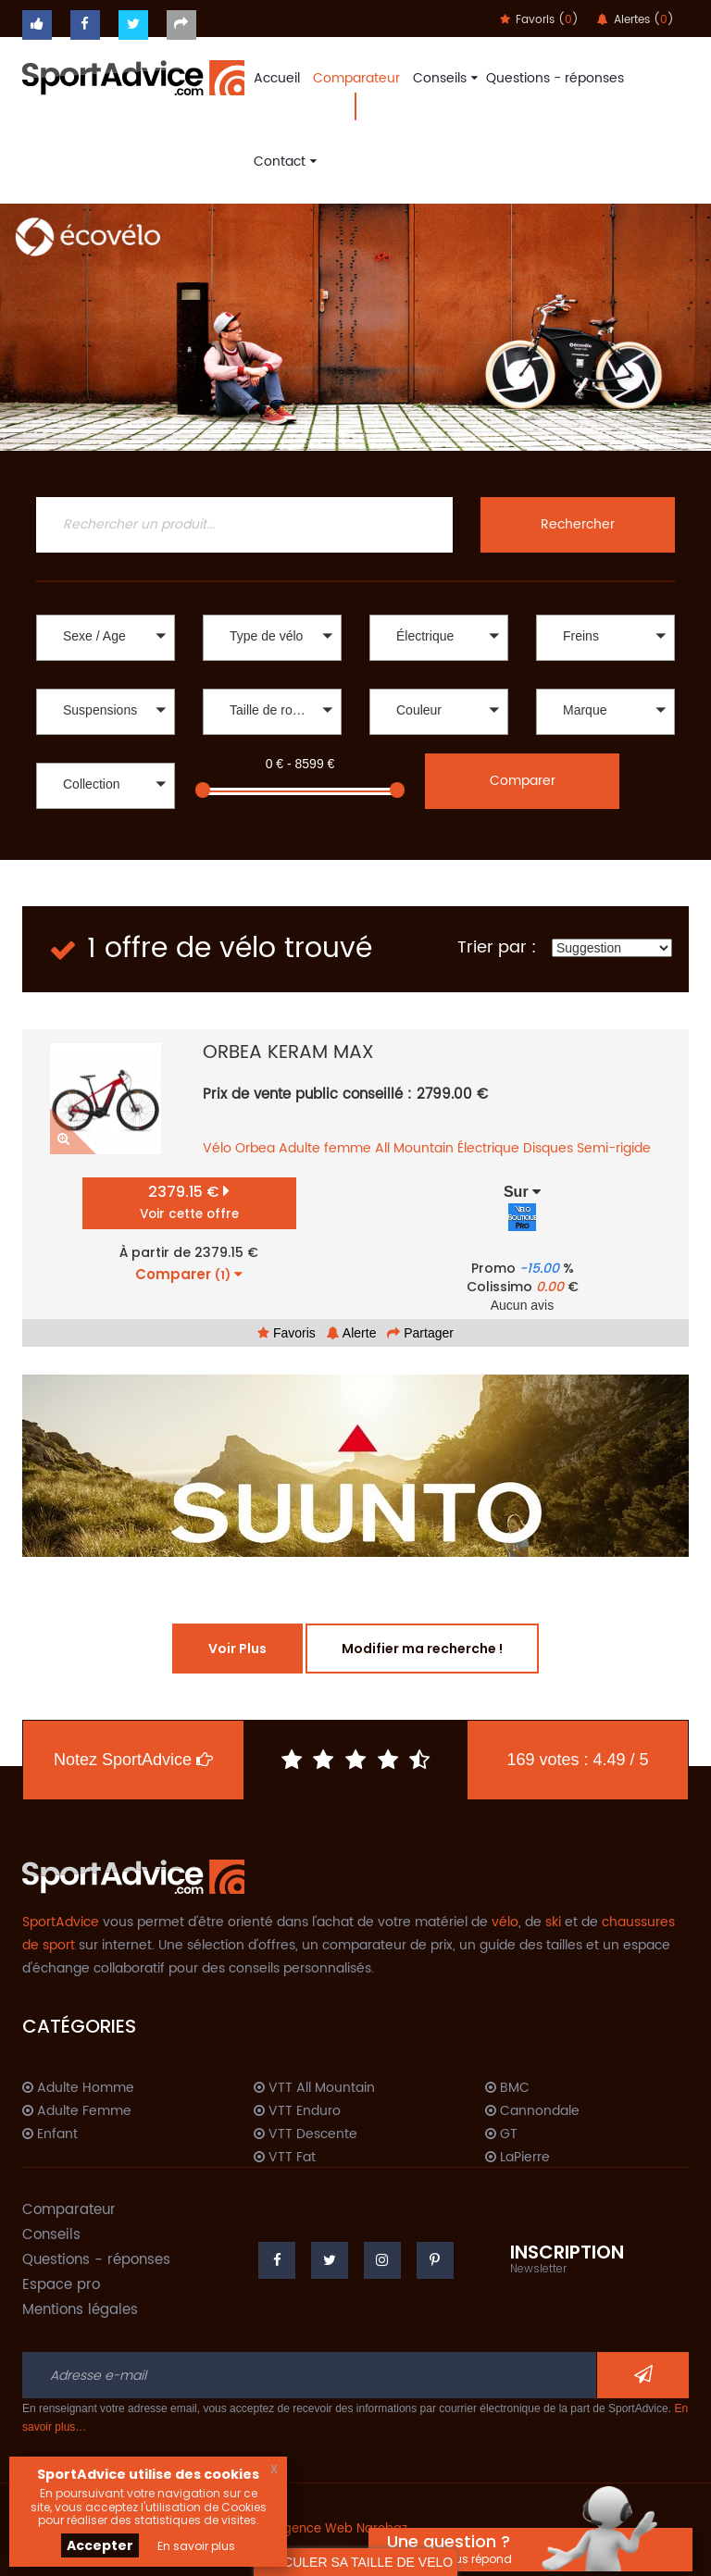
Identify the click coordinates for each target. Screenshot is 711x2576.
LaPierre (517, 2157)
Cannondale (532, 2111)
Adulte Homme (78, 2088)
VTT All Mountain (314, 2088)
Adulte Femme (76, 2111)
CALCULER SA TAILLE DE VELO (355, 2562)
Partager (420, 1332)
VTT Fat (285, 2157)
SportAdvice (60, 1922)
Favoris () (539, 20)
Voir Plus (237, 1648)
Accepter (100, 2545)
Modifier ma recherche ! (422, 1648)
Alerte (352, 1332)
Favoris (286, 1332)
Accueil (277, 78)
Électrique (488, 1148)
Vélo (217, 1148)
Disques (548, 1148)
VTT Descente (305, 2134)
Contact (283, 161)
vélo (505, 1922)
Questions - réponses (555, 78)
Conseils (443, 78)
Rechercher (578, 524)
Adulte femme (325, 1148)
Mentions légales (80, 2309)
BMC (507, 2088)
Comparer (522, 780)
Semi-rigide (614, 1148)
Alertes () (635, 20)
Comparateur (356, 78)
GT (501, 2134)
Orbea (255, 1148)
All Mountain (414, 1148)
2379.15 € (189, 1202)
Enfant (50, 2134)
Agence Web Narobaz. (342, 2529)
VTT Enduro (297, 2111)
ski (553, 1922)
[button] (105, 638)
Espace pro (61, 2284)
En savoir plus (196, 2546)
